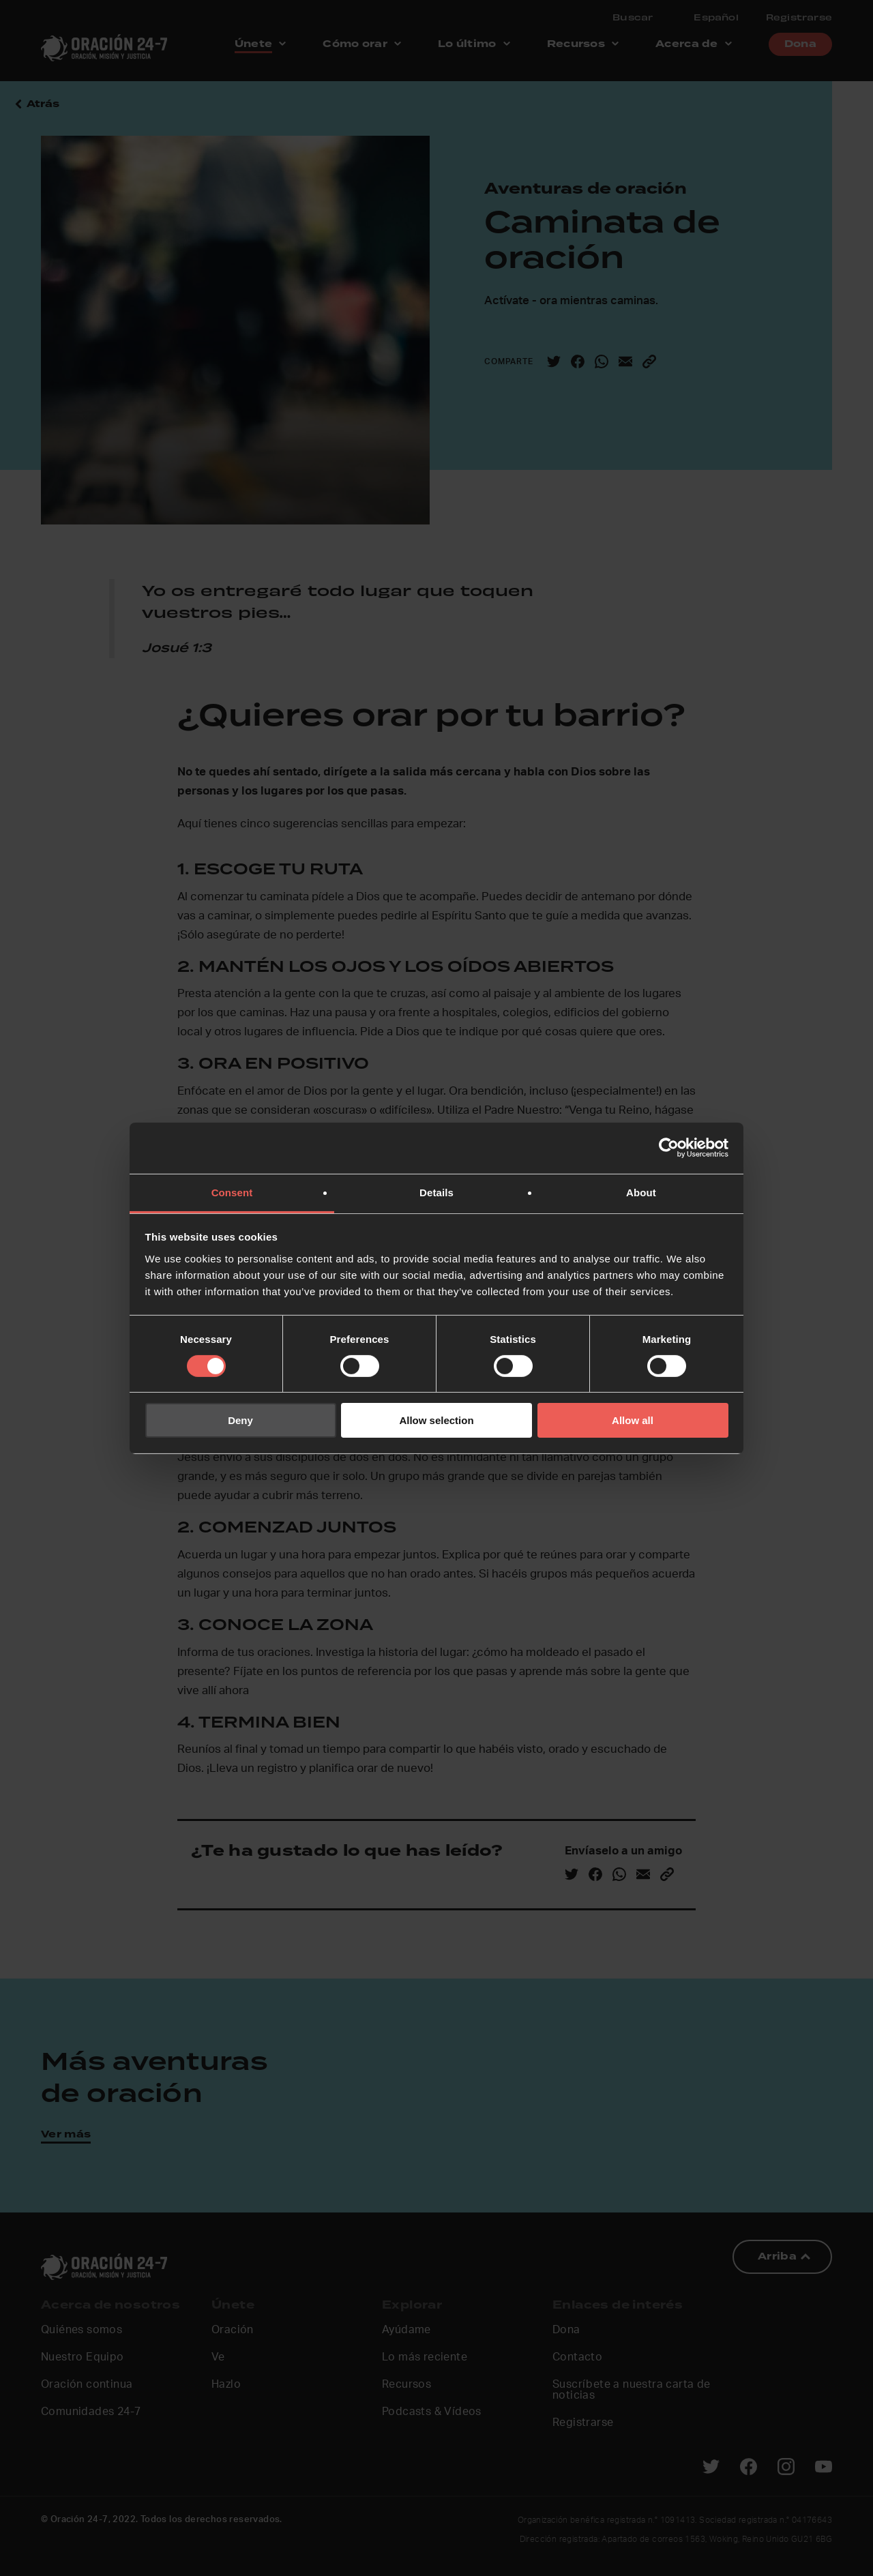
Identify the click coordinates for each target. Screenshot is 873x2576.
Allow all (632, 1420)
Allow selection (436, 1420)
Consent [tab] (232, 1192)
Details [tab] (436, 1192)
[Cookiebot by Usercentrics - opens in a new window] (668, 1148)
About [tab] (641, 1192)
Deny (240, 1420)
